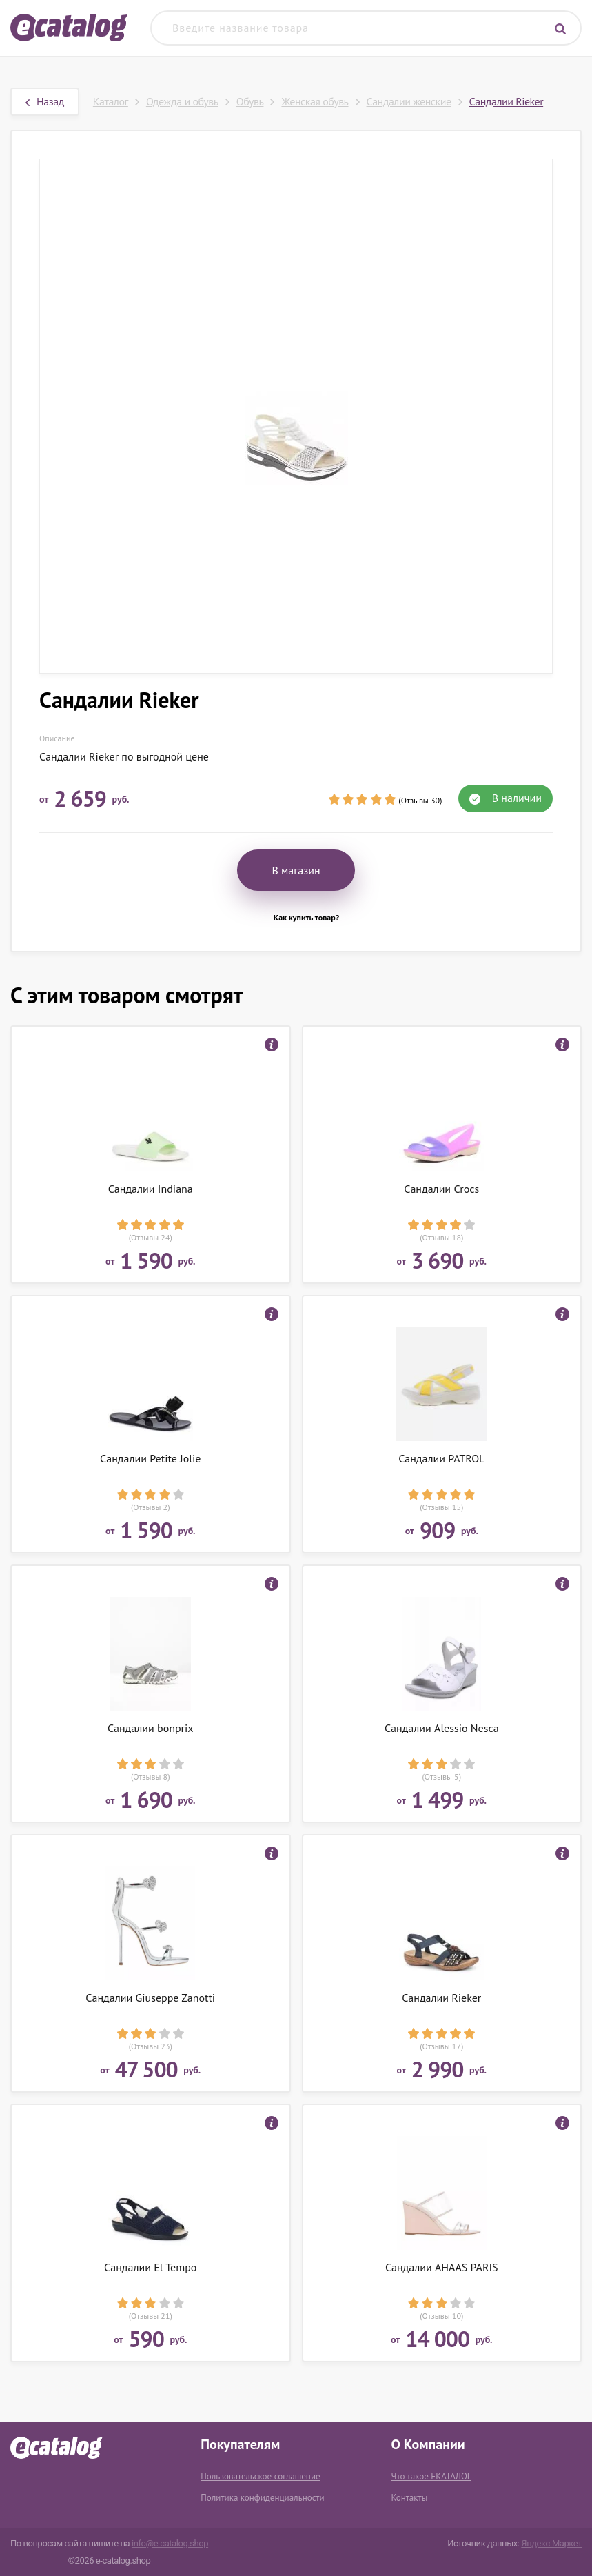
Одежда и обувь (182, 101)
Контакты (409, 2498)
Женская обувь (314, 101)
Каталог (110, 101)
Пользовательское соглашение (260, 2476)
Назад (44, 101)
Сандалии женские (409, 101)
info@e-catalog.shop (170, 2543)
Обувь (250, 101)
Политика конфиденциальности (262, 2498)
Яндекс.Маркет (551, 2543)
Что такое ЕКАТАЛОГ (431, 2476)
